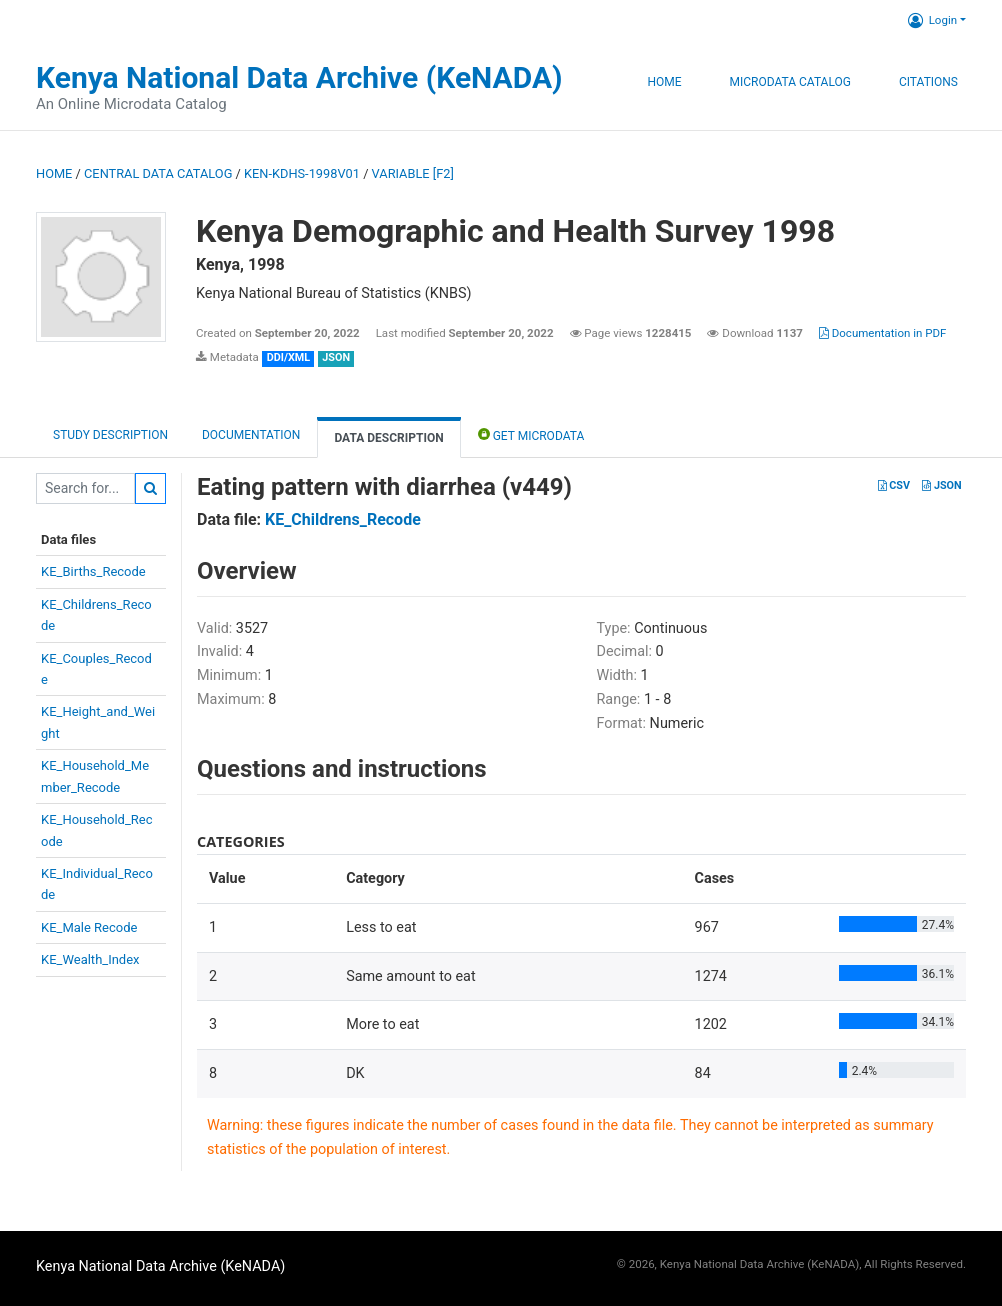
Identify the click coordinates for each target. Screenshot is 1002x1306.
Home (664, 82)
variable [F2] (413, 173)
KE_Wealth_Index (90, 959)
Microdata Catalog (790, 82)
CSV (894, 485)
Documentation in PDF (883, 333)
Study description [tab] (110, 435)
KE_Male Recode (89, 927)
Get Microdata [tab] (531, 434)
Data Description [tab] (388, 438)
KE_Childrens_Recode (343, 519)
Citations (928, 82)
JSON (941, 485)
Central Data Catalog (158, 173)
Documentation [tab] (251, 435)
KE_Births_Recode (93, 571)
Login (932, 20)
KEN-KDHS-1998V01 (302, 173)
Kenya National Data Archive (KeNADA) (299, 77)
